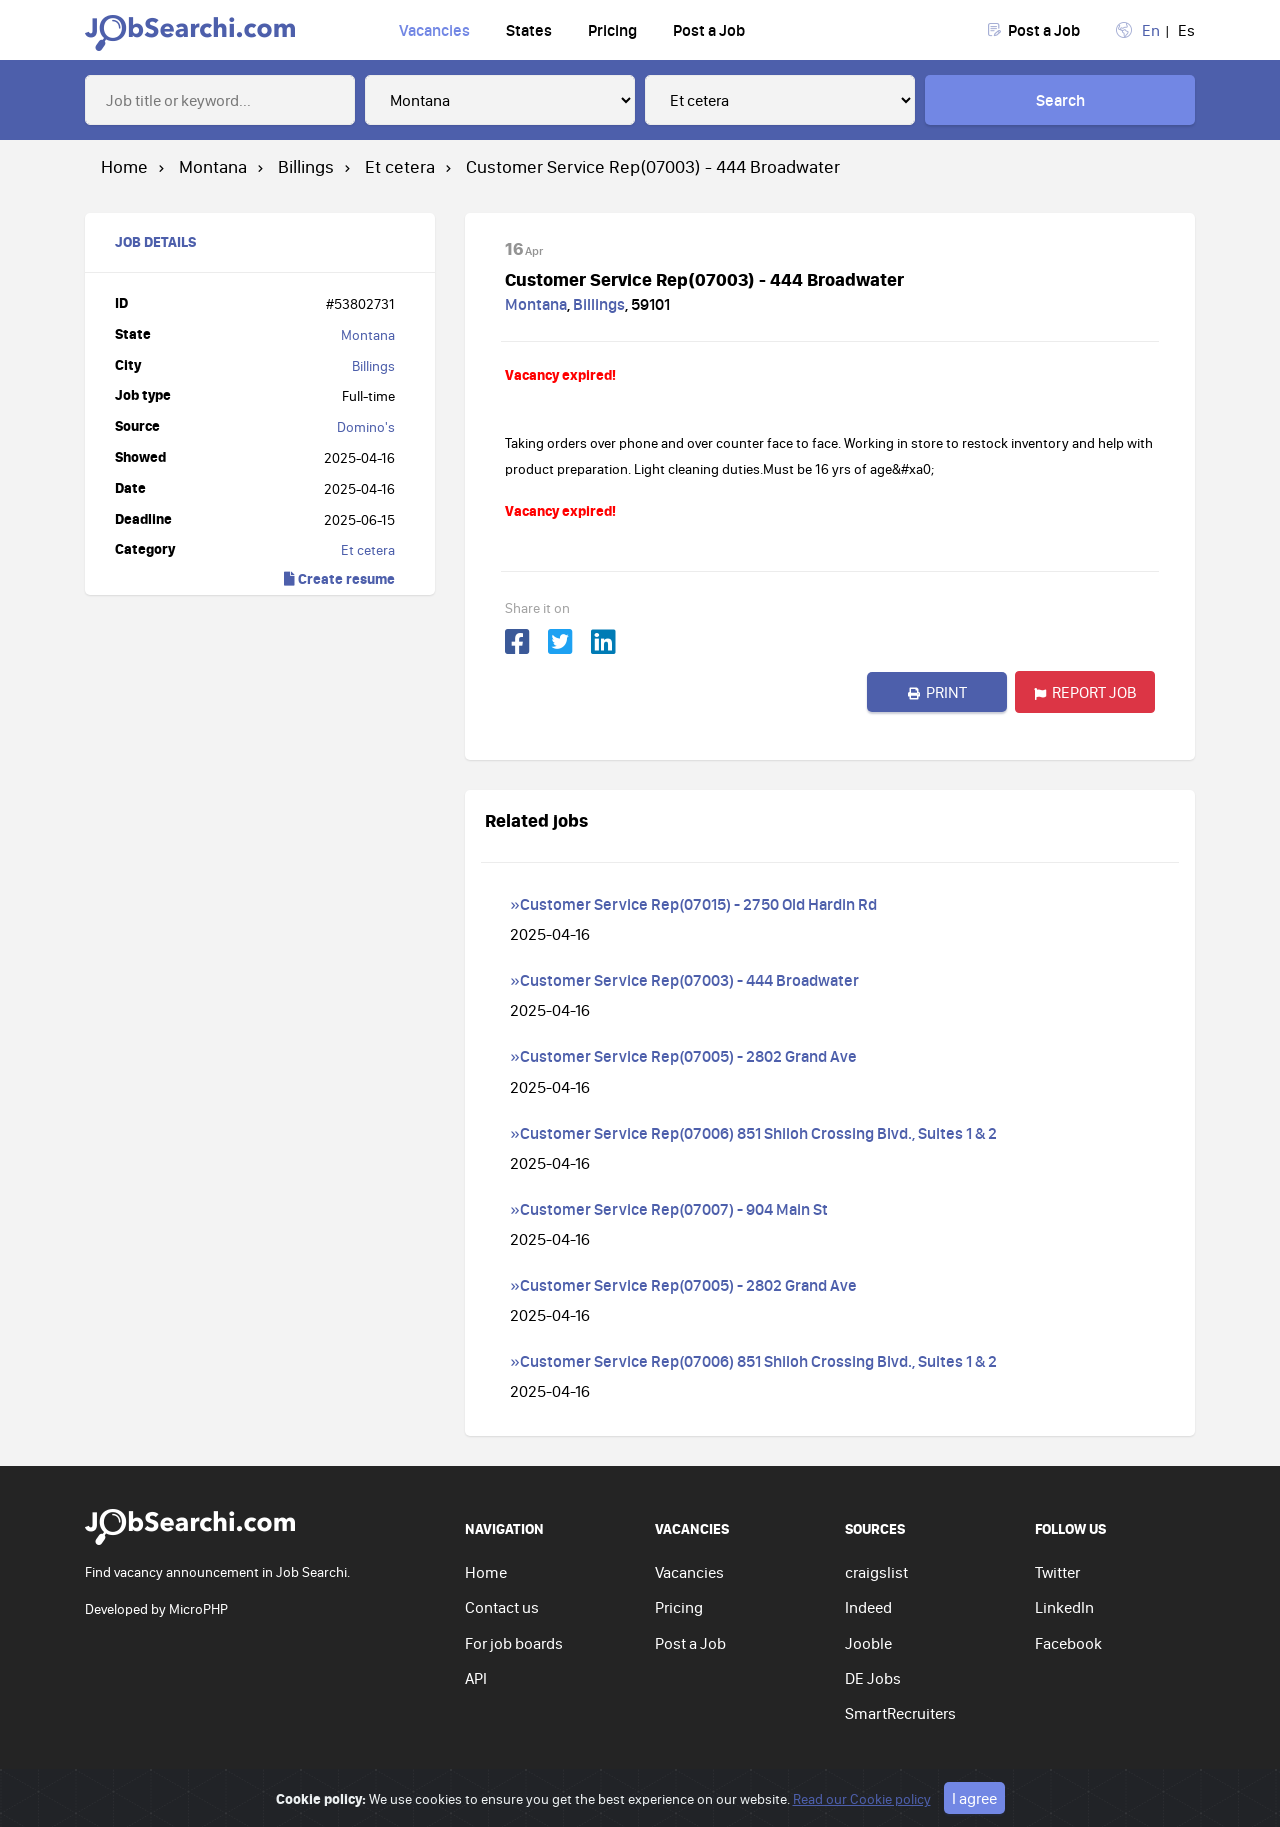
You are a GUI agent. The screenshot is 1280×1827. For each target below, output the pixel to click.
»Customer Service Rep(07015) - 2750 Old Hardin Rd (693, 904)
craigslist (876, 1572)
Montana (368, 335)
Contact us (502, 1607)
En (1151, 30)
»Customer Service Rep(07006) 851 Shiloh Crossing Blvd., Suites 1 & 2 (753, 1133)
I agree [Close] (974, 1809)
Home (486, 1572)
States (529, 30)
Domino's (366, 427)
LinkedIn (1064, 1607)
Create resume (339, 578)
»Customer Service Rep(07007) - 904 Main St (669, 1209)
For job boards (514, 1643)
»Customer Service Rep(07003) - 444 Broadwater (684, 980)
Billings (373, 366)
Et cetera (368, 550)
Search (1060, 100)
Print (937, 692)
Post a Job (709, 30)
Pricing (612, 30)
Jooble (868, 1643)
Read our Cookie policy (862, 1810)
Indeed (868, 1607)
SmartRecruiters (900, 1713)
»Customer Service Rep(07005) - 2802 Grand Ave (683, 1056)
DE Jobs (873, 1678)
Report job (1085, 692)
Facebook (1068, 1643)
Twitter (1057, 1572)
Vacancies (434, 30)
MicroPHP (198, 1609)
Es (1186, 30)
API (476, 1678)
